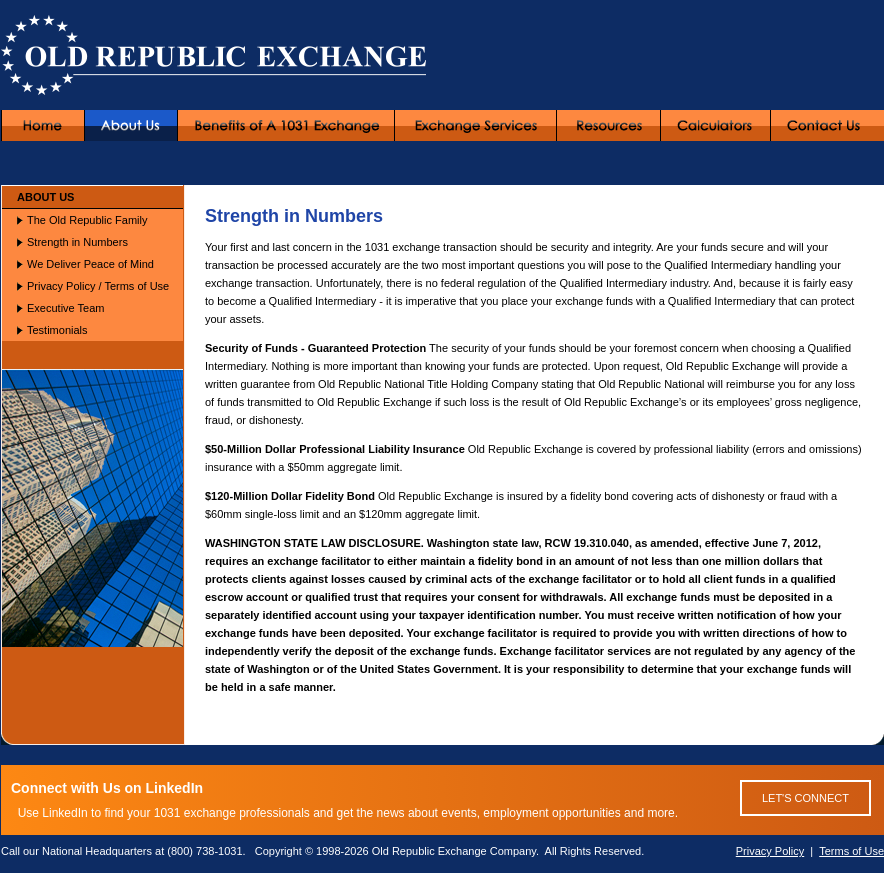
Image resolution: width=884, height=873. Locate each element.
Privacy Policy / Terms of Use (98, 286)
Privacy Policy (770, 851)
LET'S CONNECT (805, 798)
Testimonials (57, 330)
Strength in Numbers (77, 242)
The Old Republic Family (87, 220)
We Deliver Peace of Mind (90, 264)
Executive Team (65, 308)
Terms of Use (851, 851)
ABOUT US (45, 197)
